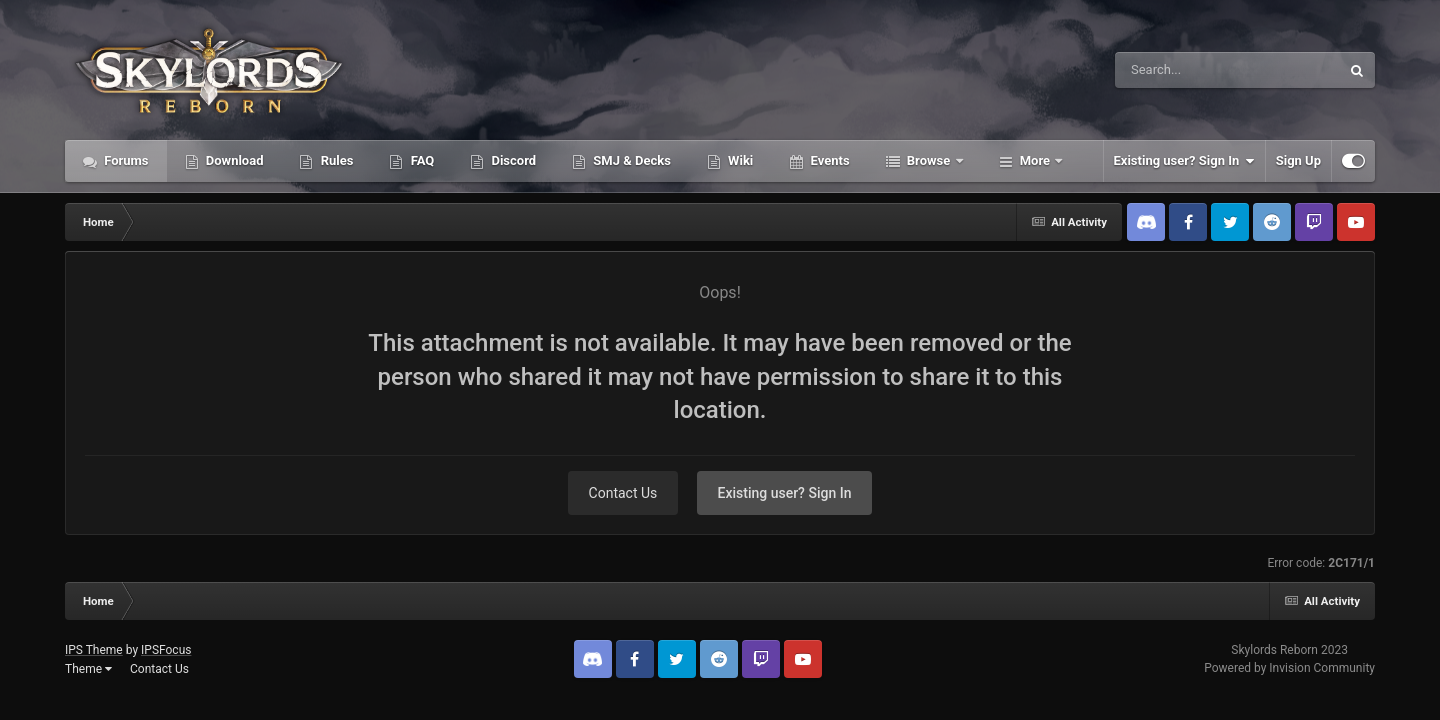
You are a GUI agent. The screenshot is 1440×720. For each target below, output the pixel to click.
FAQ (420, 160)
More (1035, 160)
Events (828, 160)
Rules (335, 160)
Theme (88, 669)
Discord (512, 160)
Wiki (739, 160)
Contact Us (623, 493)
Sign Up (1298, 160)
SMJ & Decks (630, 160)
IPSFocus (166, 650)
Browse (929, 160)
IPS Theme (94, 650)
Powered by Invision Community (1289, 668)
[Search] (1177, 70)
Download (233, 160)
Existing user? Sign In (1184, 161)
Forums (125, 160)
